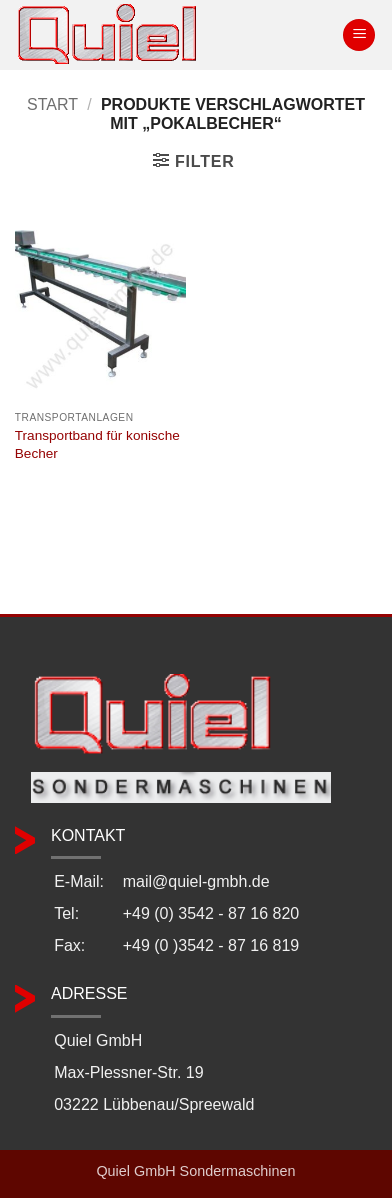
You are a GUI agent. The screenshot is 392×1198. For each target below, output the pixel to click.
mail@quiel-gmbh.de (196, 881)
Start (52, 104)
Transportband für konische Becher (97, 444)
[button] (359, 35)
